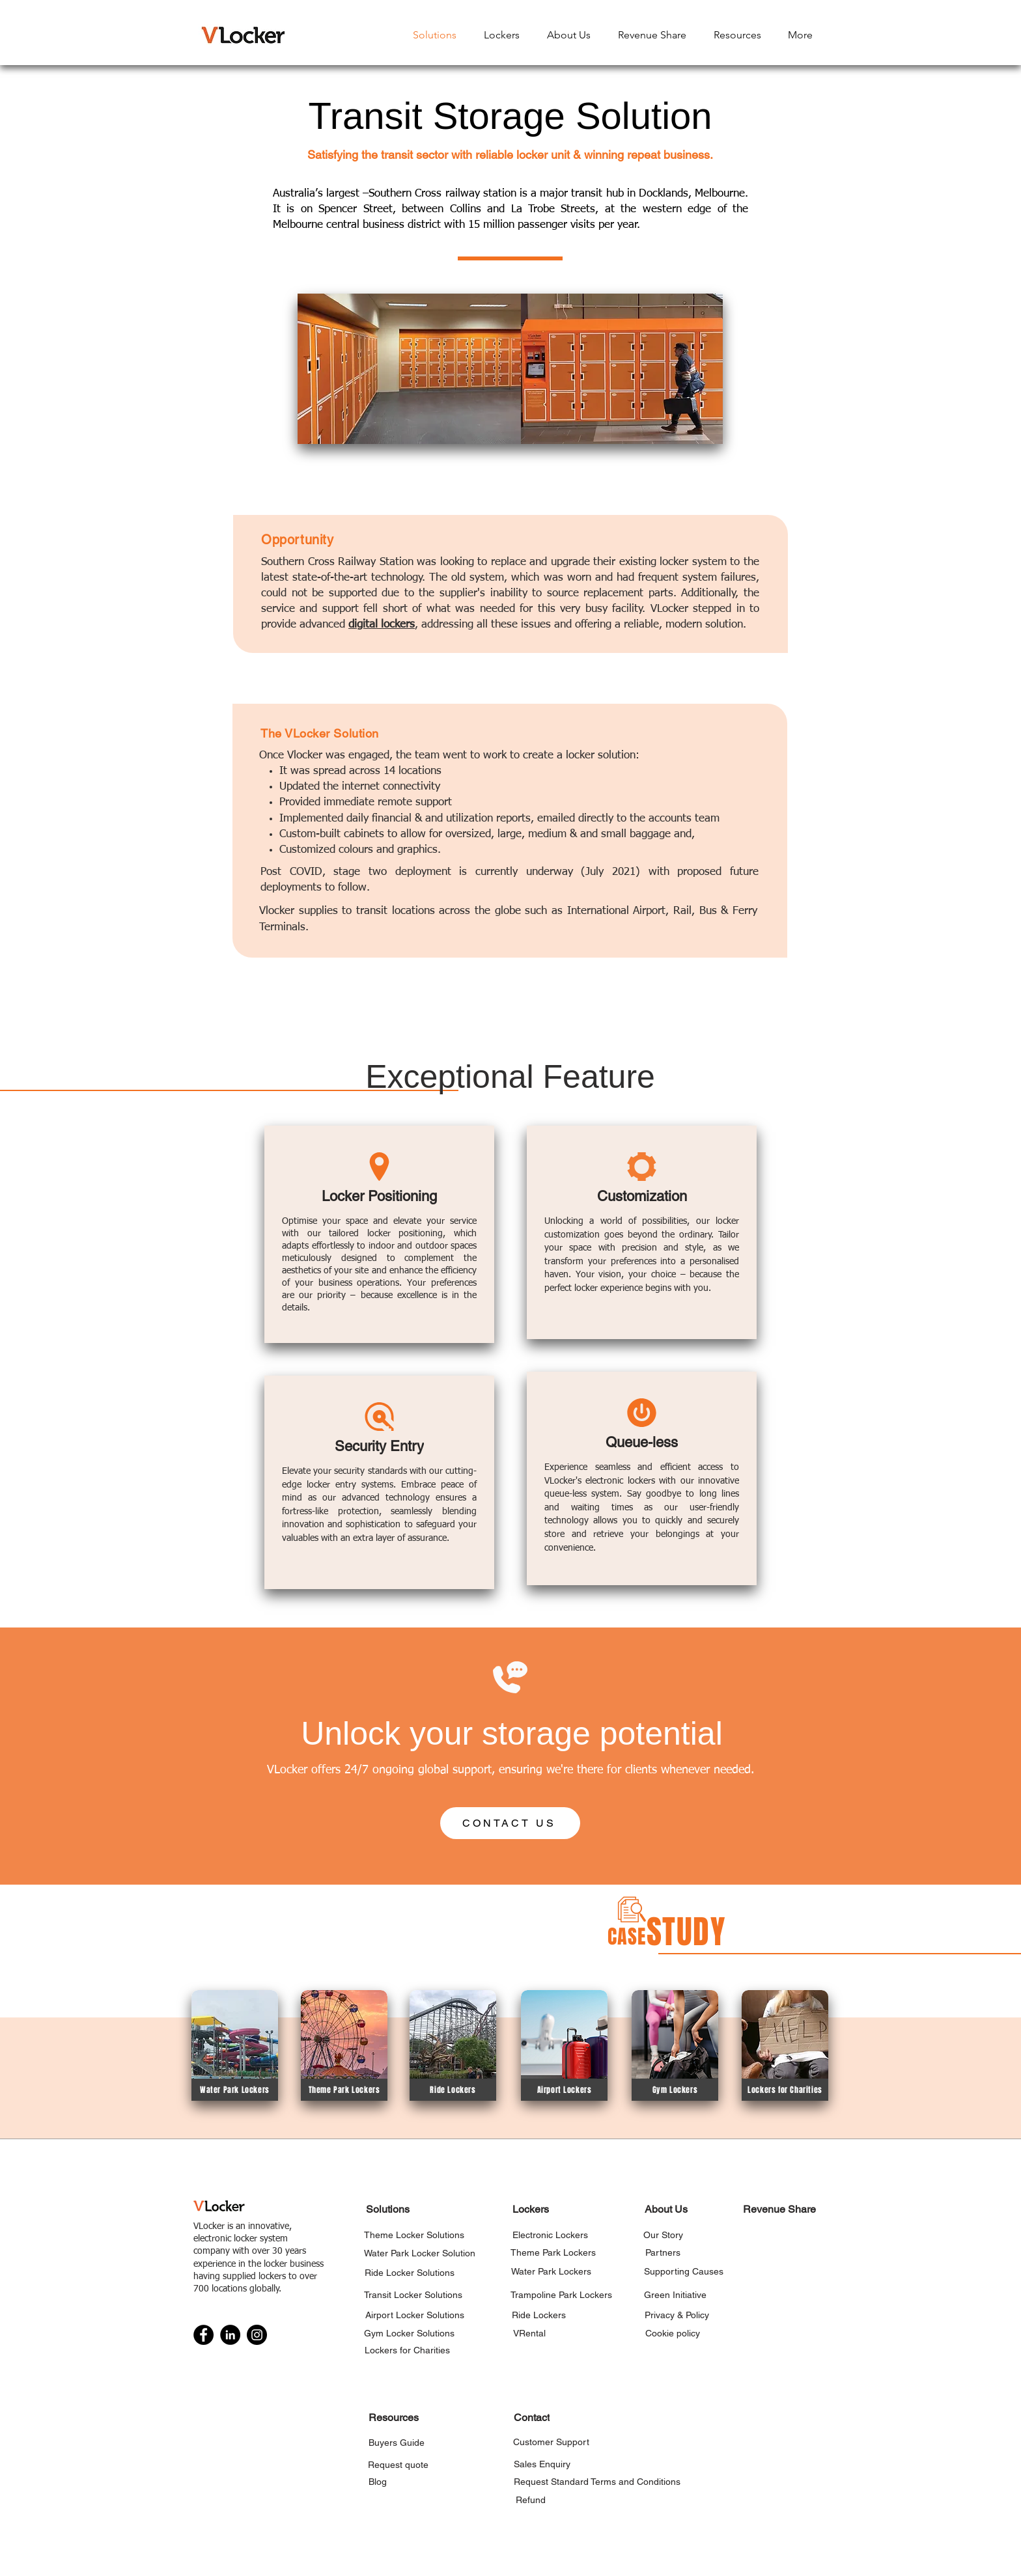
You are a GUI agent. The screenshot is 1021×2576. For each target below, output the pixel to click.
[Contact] (531, 2417)
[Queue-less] (641, 1442)
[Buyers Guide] (396, 2442)
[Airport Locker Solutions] (414, 2314)
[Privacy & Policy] (676, 2314)
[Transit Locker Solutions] (413, 2294)
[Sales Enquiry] (542, 2463)
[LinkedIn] (230, 2335)
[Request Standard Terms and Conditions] (596, 2481)
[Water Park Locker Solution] (420, 2252)
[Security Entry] (379, 1446)
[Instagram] (257, 2335)
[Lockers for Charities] (785, 2090)
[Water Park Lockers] (234, 2090)
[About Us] (666, 2209)
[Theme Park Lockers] (344, 2090)
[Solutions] (388, 2209)
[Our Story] (663, 2234)
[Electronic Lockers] (550, 2234)
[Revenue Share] (779, 2209)
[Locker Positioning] (379, 1196)
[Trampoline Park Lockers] (561, 2294)
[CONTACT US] (510, 1823)
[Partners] (662, 2252)
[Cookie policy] (672, 2332)
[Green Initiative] (675, 2294)
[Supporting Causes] (683, 2271)
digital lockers (381, 624)
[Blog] (377, 2481)
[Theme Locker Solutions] (414, 2234)
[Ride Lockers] (453, 2090)
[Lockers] (530, 2209)
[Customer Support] (551, 2441)
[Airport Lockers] (564, 2090)
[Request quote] (398, 2464)
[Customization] (641, 1196)
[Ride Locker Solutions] (409, 2272)
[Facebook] (203, 2335)
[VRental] (529, 2332)
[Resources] (393, 2417)
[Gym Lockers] (675, 2090)
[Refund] (530, 2499)
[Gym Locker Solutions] (409, 2332)
